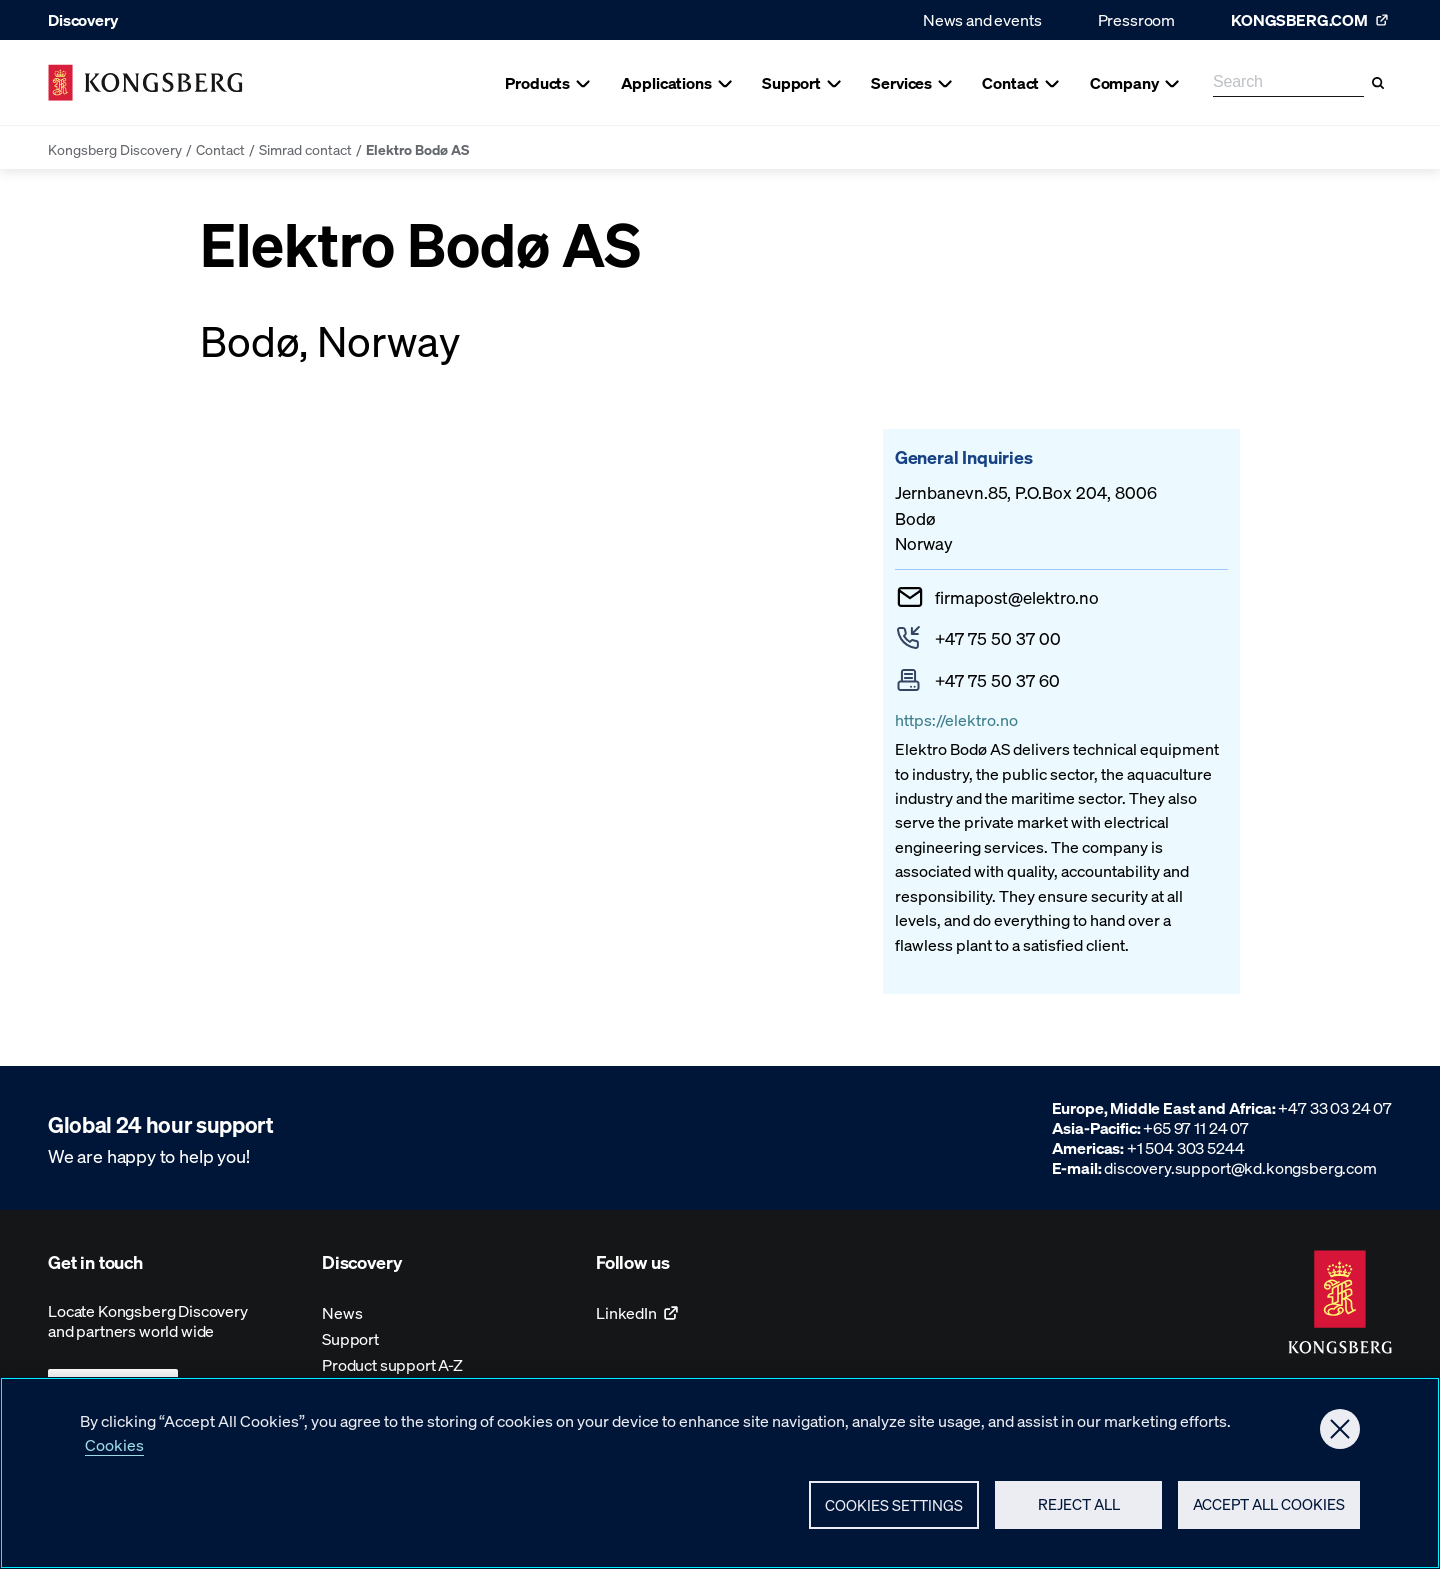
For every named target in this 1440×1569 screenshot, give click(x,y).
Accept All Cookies (1269, 1504)
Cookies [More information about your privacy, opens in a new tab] (114, 1444)
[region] (720, 1473)
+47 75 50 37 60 (997, 680)
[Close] (1340, 1429)
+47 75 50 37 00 (998, 638)
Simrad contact (305, 149)
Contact (220, 149)
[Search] (1378, 83)
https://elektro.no (956, 719)
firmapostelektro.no (1017, 597)
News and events (982, 19)
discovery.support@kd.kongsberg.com (1240, 1167)
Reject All (1079, 1504)
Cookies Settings (894, 1505)
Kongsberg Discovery (115, 149)
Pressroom (1137, 19)
